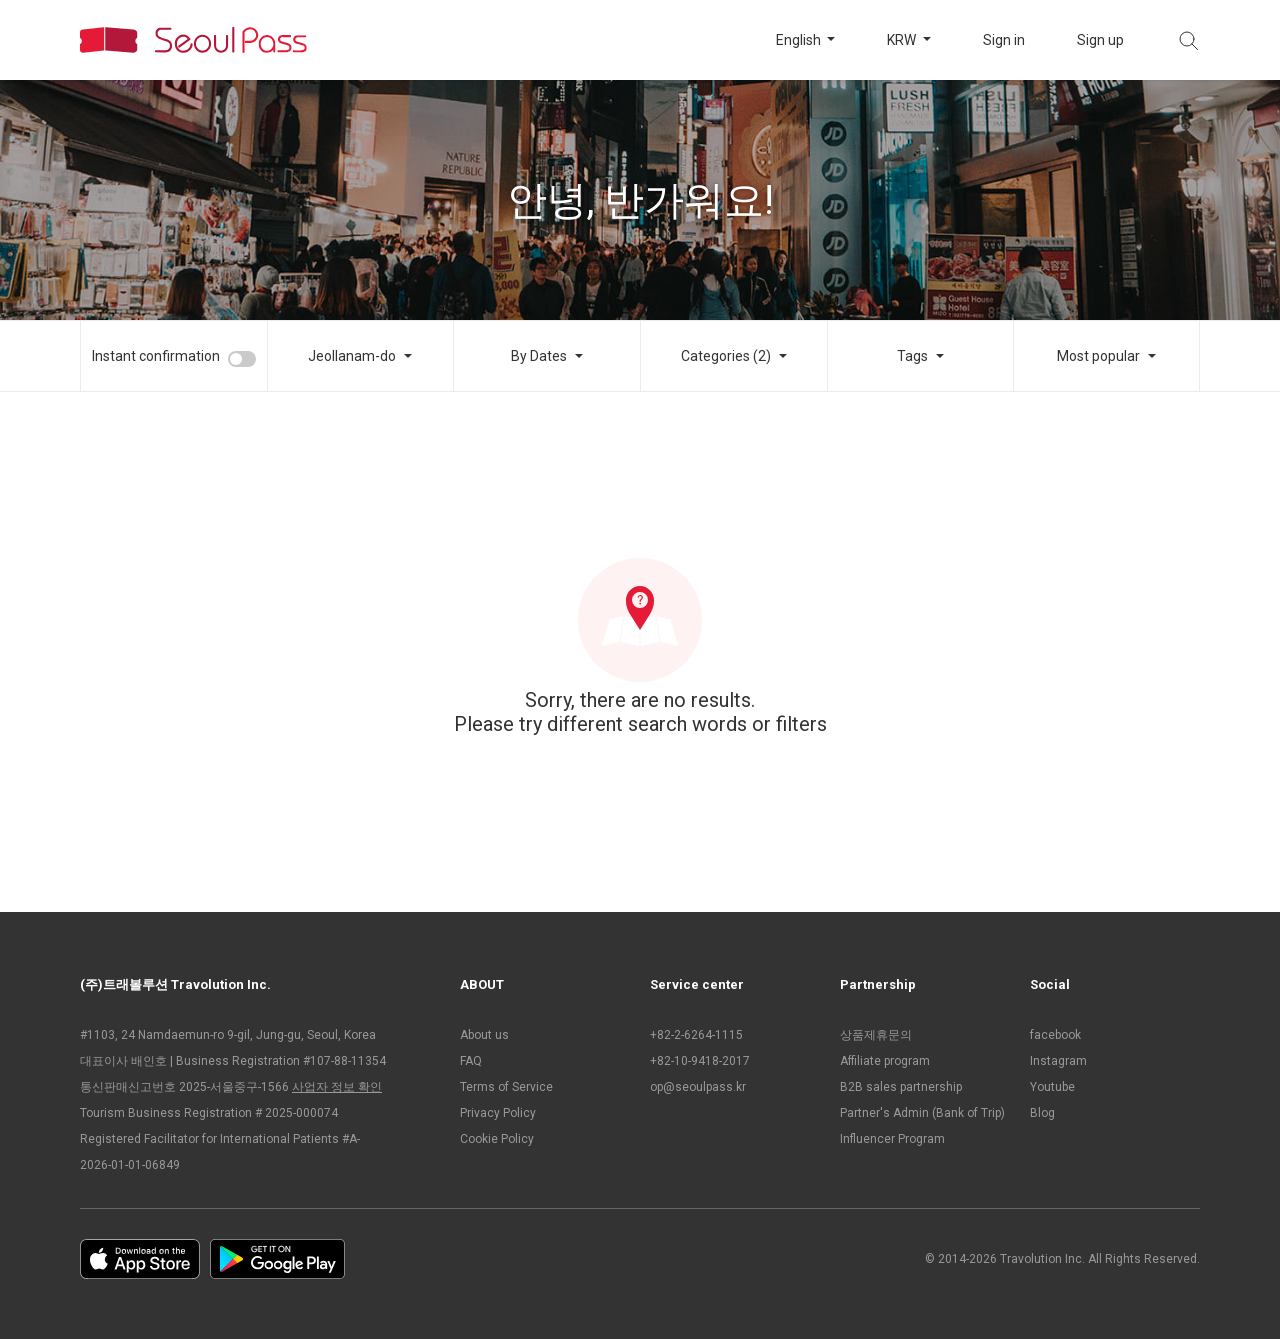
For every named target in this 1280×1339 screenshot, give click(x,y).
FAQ (471, 1061)
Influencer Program (892, 1139)
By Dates (539, 356)
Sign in (1004, 40)
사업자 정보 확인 (337, 1087)
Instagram (1058, 1061)
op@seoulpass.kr (698, 1087)
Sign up (1100, 40)
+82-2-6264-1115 (696, 1035)
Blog (1042, 1113)
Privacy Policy (498, 1113)
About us (484, 1035)
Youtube (1052, 1087)
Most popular (1098, 356)
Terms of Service (506, 1087)
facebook (1055, 1035)
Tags (912, 356)
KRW (903, 40)
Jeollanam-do (352, 356)
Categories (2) (726, 356)
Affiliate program (885, 1061)
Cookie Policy (497, 1139)
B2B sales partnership (901, 1087)
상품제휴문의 (876, 1035)
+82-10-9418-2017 (700, 1061)
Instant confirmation (156, 356)
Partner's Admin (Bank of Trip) (922, 1113)
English (800, 40)
